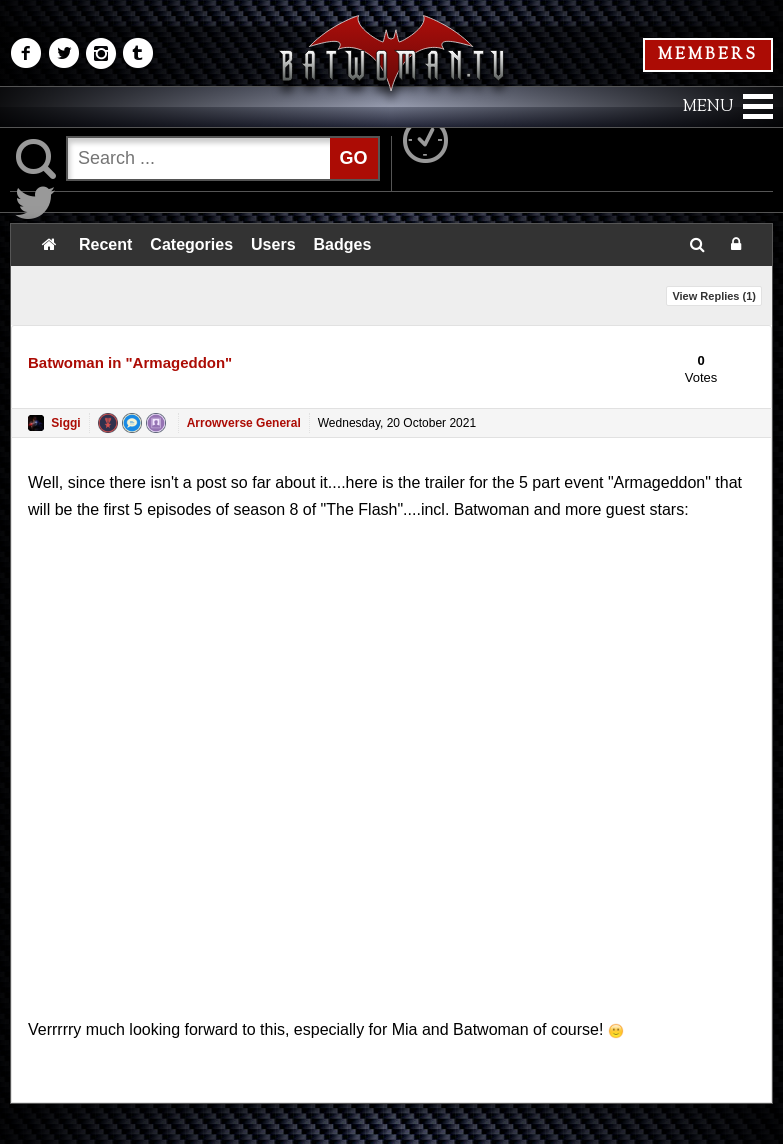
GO (354, 158)
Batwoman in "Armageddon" (130, 362)
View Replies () (714, 296)
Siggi (65, 423)
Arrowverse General (244, 423)
